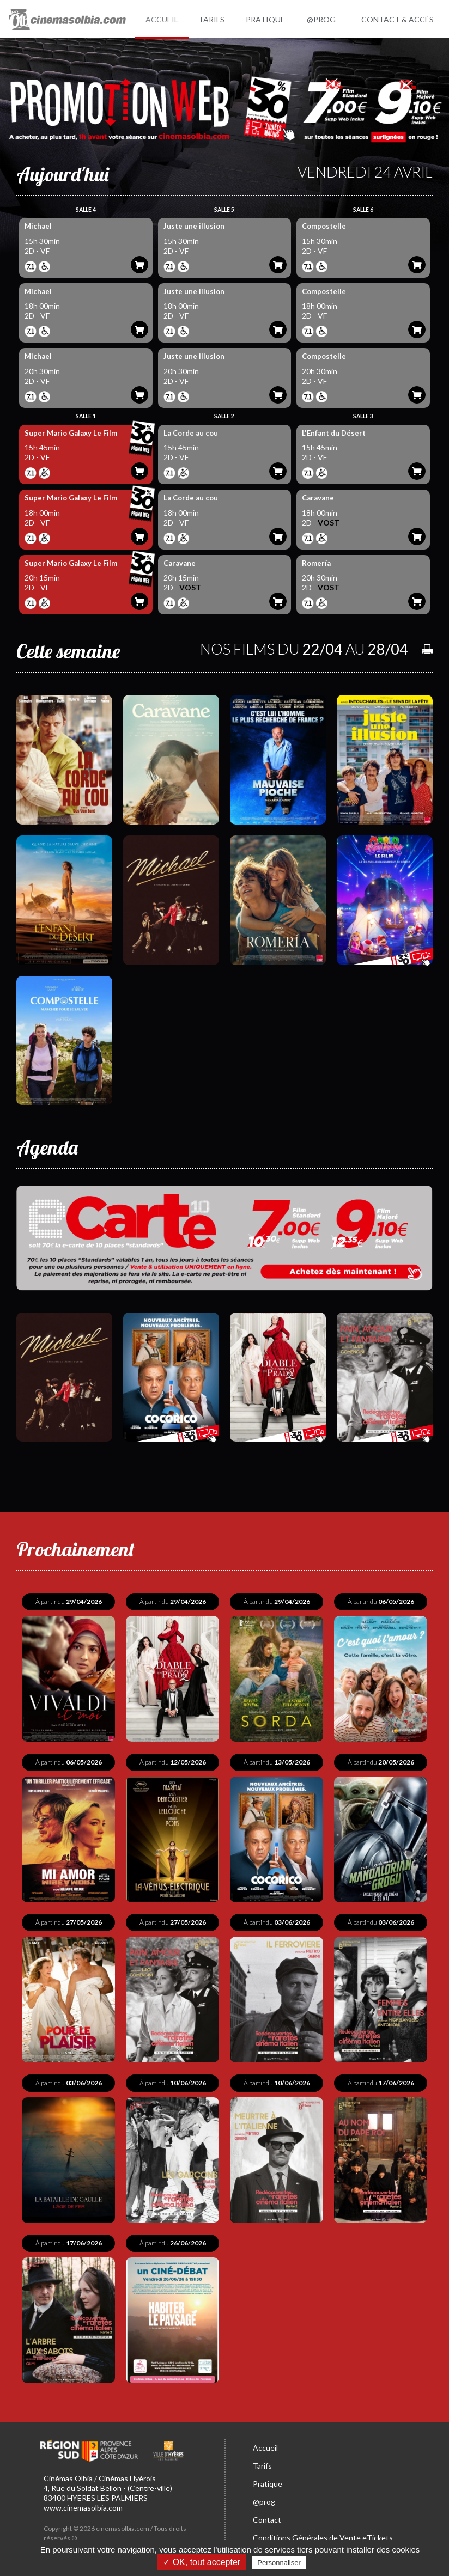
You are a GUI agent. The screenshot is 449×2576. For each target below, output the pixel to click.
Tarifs (262, 2461)
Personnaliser (279, 2563)
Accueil (265, 2443)
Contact (267, 2515)
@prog (264, 2497)
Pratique (267, 2479)
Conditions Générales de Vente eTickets (323, 2533)
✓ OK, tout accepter (201, 2562)
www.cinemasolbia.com (83, 2503)
